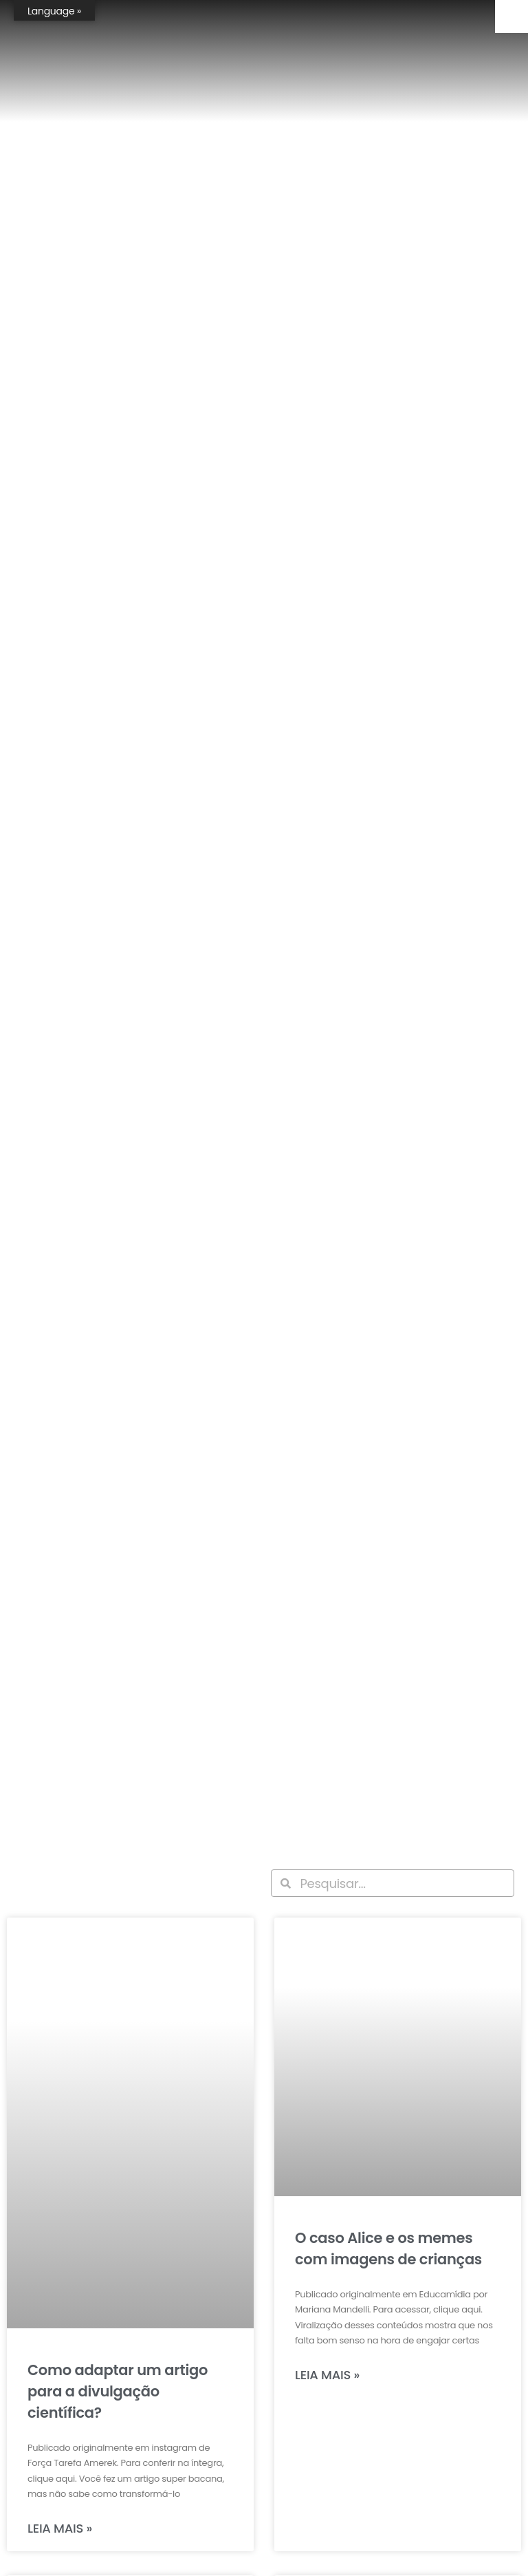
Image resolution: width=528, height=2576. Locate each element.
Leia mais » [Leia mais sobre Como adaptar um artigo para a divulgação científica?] (60, 2528)
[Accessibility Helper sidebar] (511, 16)
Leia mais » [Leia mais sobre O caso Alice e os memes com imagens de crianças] (327, 2374)
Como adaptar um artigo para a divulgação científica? (118, 2391)
